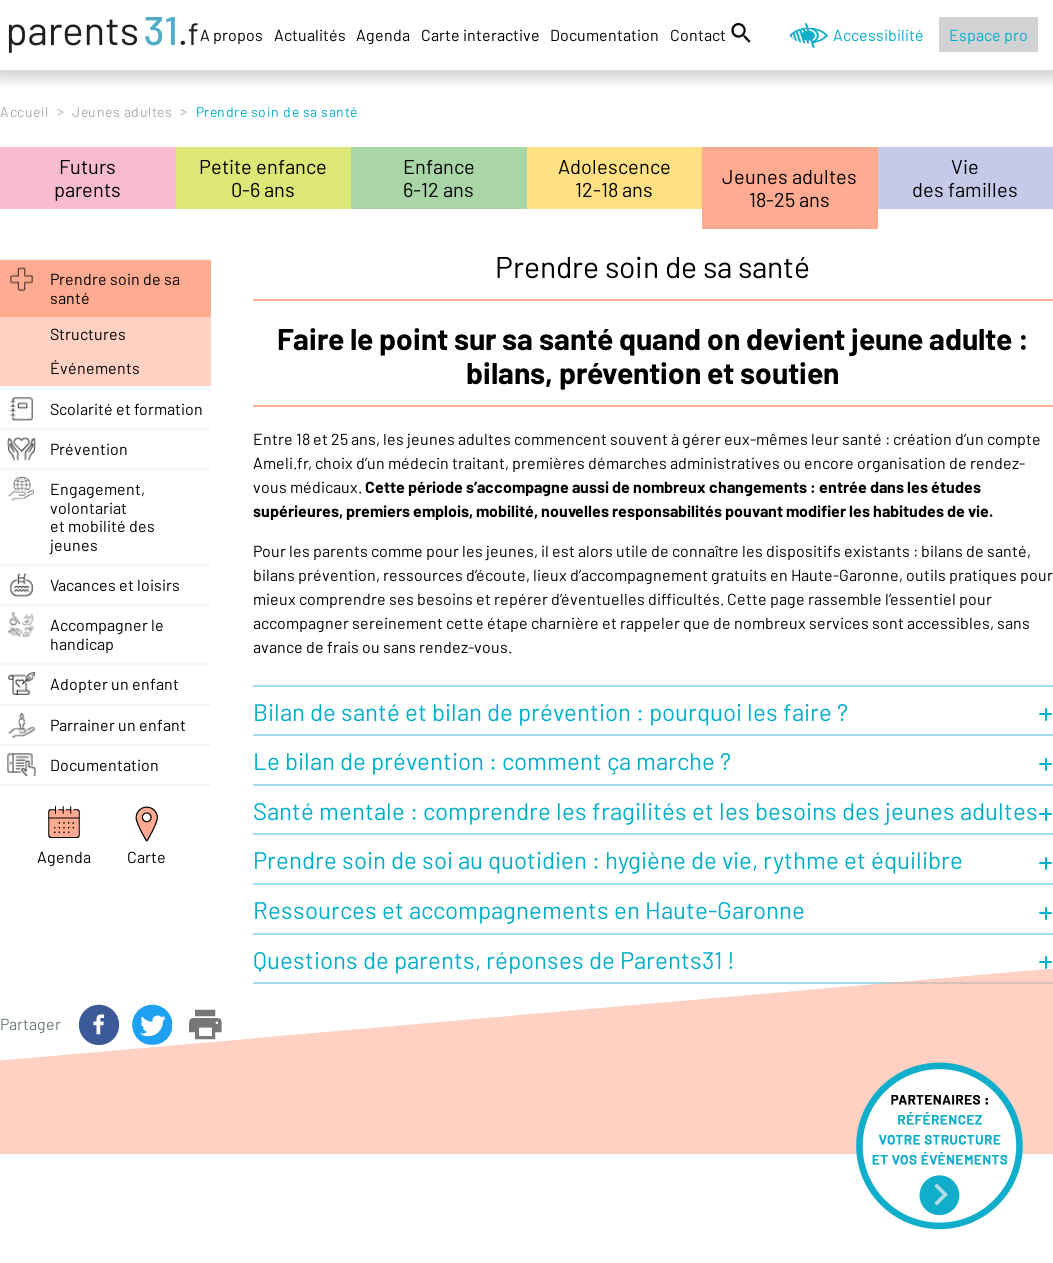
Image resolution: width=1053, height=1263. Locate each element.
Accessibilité (878, 34)
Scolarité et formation (126, 408)
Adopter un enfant (114, 683)
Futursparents (87, 177)
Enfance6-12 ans (439, 177)
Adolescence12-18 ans (614, 177)
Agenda (383, 34)
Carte (146, 856)
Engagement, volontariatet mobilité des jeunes (102, 516)
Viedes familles (965, 177)
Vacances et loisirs (115, 584)
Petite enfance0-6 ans (263, 177)
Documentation (604, 34)
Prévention (89, 448)
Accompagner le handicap (107, 633)
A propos (231, 34)
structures (88, 333)
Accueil (24, 111)
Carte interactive (480, 34)
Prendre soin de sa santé (115, 287)
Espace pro (988, 34)
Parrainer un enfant (118, 724)
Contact (698, 34)
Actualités (310, 34)
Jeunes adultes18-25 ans (789, 187)
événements (95, 367)
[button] (653, 710)
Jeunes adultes (122, 111)
